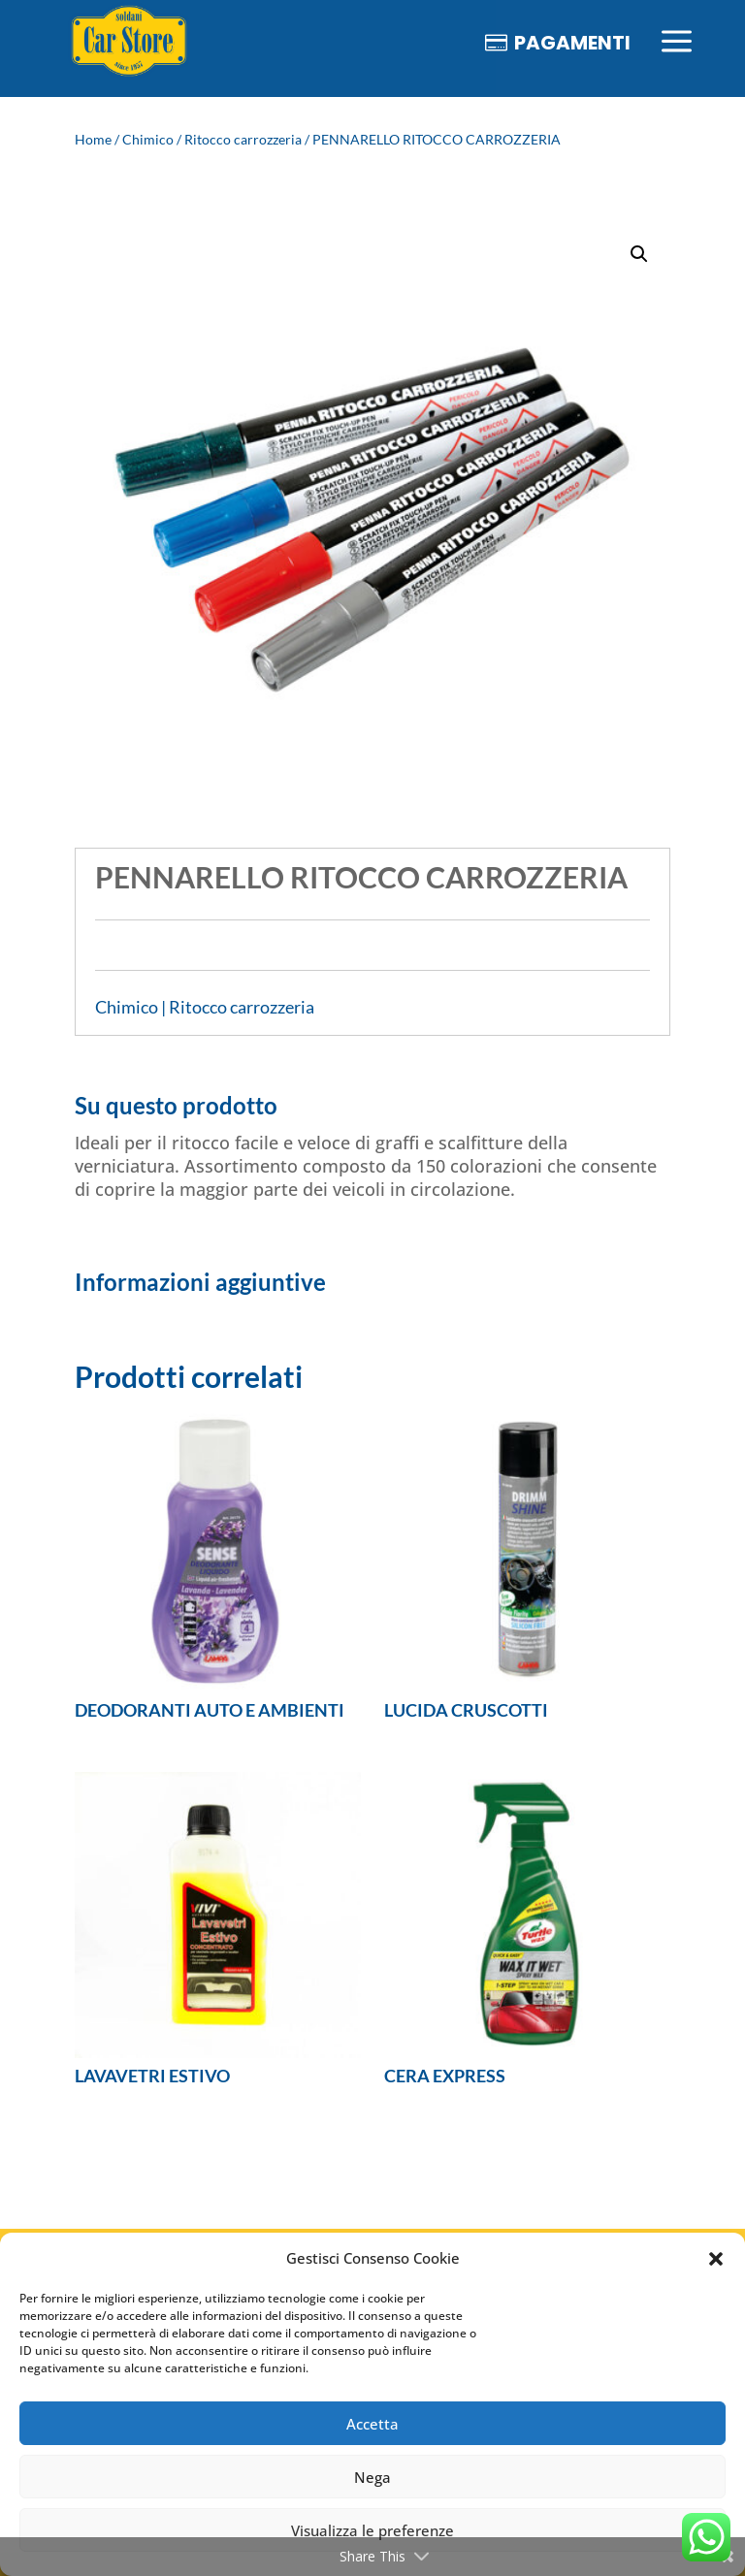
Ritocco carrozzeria (243, 139)
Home (93, 139)
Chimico (148, 139)
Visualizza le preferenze (372, 2530)
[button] (716, 2259)
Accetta (372, 2423)
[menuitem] (129, 42)
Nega (372, 2477)
